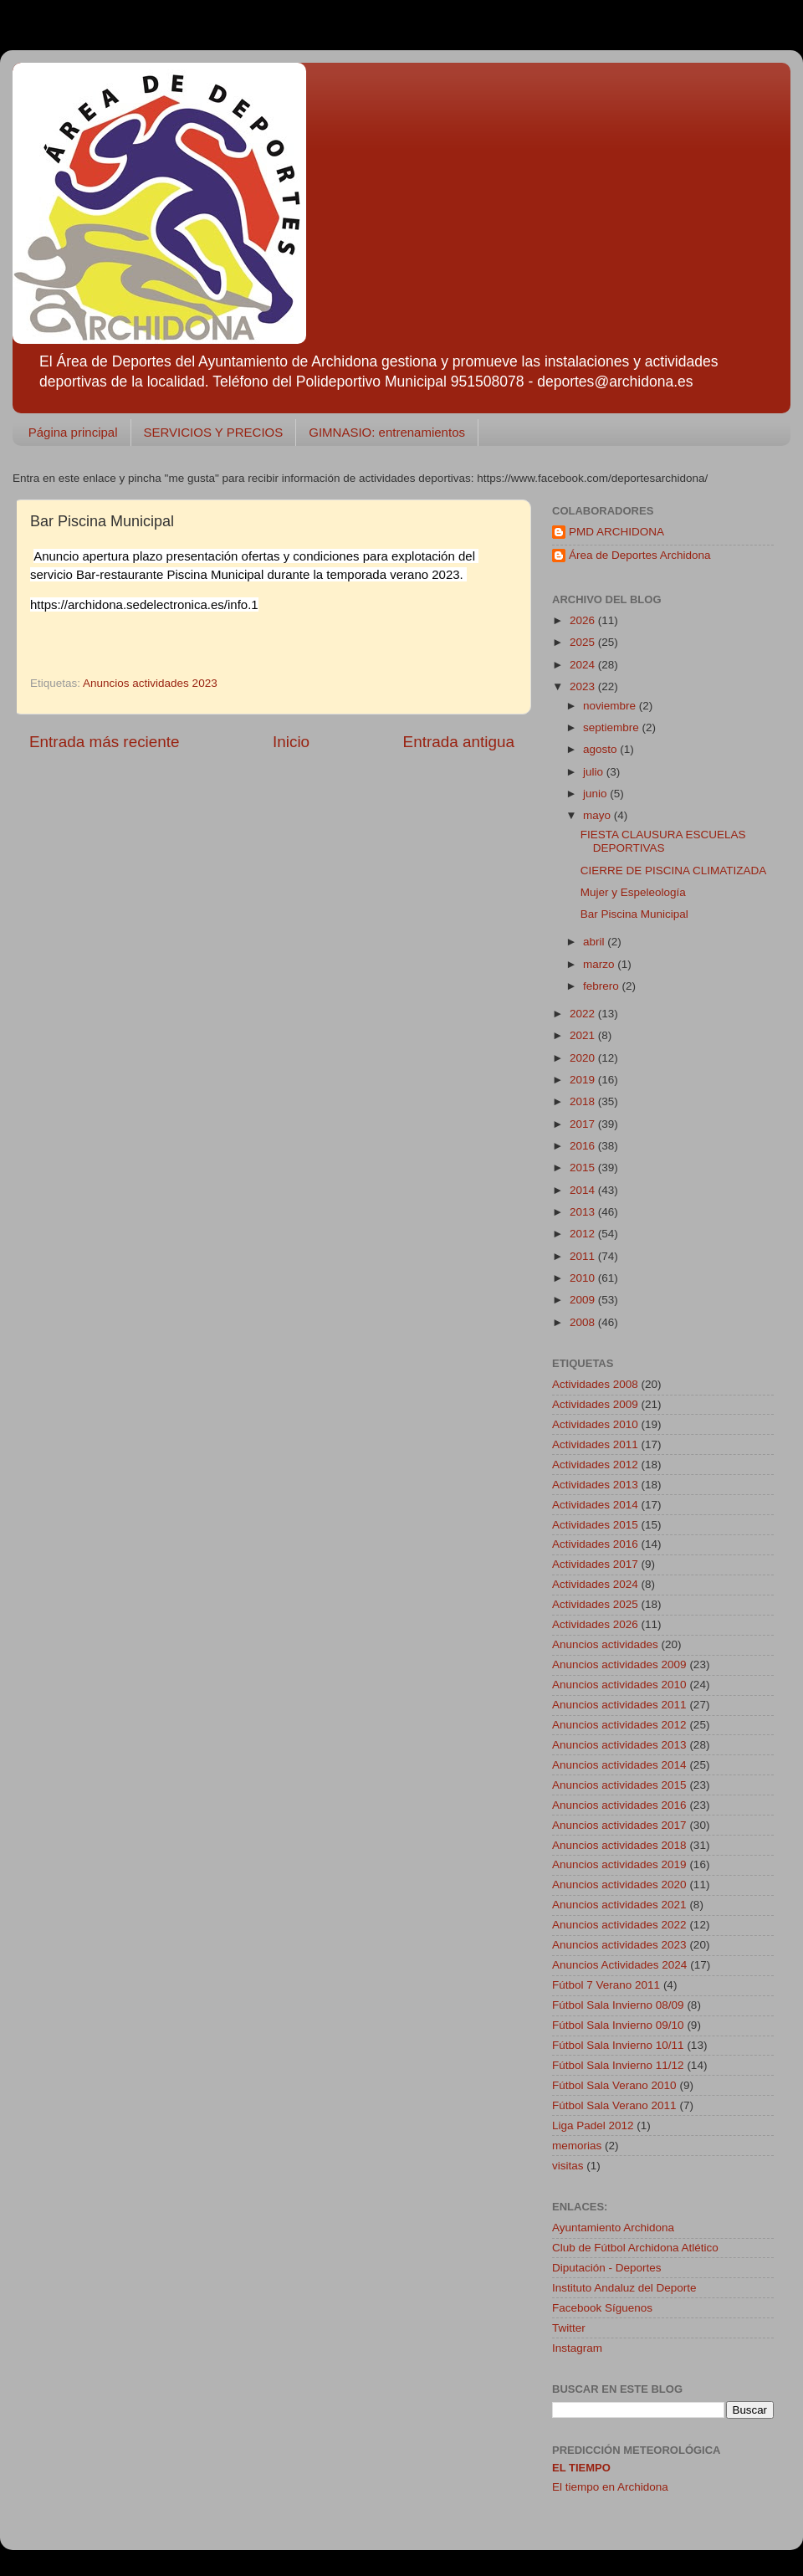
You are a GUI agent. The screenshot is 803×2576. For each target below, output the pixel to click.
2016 (584, 1145)
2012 (584, 1233)
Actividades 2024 (595, 1584)
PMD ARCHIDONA (616, 531)
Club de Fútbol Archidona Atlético (635, 2247)
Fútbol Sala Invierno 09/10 (618, 2025)
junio (596, 793)
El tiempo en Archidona (610, 2487)
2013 (584, 1212)
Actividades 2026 (595, 1624)
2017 (584, 1124)
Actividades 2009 (595, 1404)
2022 (584, 1013)
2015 (584, 1167)
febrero (602, 986)
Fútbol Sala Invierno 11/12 (618, 2065)
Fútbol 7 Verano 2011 (606, 1985)
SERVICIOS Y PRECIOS (214, 432)
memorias (576, 2145)
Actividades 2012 (595, 1464)
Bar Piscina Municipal (634, 914)
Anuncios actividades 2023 (150, 683)
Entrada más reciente (104, 741)
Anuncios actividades (605, 1644)
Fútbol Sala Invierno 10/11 (618, 2045)
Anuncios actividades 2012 (619, 1724)
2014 (584, 1190)
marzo (600, 964)
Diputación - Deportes (607, 2267)
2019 (584, 1079)
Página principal (73, 432)
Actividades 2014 (595, 1504)
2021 (584, 1035)
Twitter (569, 2328)
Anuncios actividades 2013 (619, 1745)
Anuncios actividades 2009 (619, 1664)
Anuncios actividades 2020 (619, 1884)
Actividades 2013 (595, 1484)
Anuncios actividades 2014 (619, 1765)
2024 (584, 664)
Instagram (577, 2348)
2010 (584, 1278)
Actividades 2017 (595, 1564)
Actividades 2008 (595, 1384)
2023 (584, 686)
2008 (584, 1322)
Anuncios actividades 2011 (619, 1704)
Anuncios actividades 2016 (619, 1805)
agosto (601, 749)
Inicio (291, 741)
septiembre (612, 727)
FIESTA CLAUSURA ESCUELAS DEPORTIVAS (663, 841)
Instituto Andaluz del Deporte (624, 2288)
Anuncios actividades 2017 (619, 1825)
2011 (584, 1256)
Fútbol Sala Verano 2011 (614, 2105)
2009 (584, 1299)
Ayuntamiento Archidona (613, 2227)
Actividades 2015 (595, 1524)
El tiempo (581, 2467)
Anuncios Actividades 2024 (619, 1965)
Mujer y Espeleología (633, 892)
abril (595, 941)
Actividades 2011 (595, 1444)
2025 (584, 642)
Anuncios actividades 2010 (619, 1684)
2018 (584, 1101)
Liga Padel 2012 (593, 2125)
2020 (584, 1058)
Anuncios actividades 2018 (619, 1845)
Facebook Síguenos (602, 2308)
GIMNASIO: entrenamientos (387, 432)
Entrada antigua (458, 741)
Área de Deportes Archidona (640, 555)
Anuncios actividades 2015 (619, 1785)
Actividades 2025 (595, 1604)
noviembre (611, 705)
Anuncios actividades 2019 (619, 1864)
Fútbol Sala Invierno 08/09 (618, 2005)
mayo (598, 815)
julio (594, 772)
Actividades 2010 (595, 1424)
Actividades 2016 (595, 1544)
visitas (568, 2165)
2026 (584, 620)
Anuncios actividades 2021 (619, 1904)
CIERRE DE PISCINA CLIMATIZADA (674, 870)
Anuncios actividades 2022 (619, 1924)
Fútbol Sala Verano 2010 (614, 2085)
